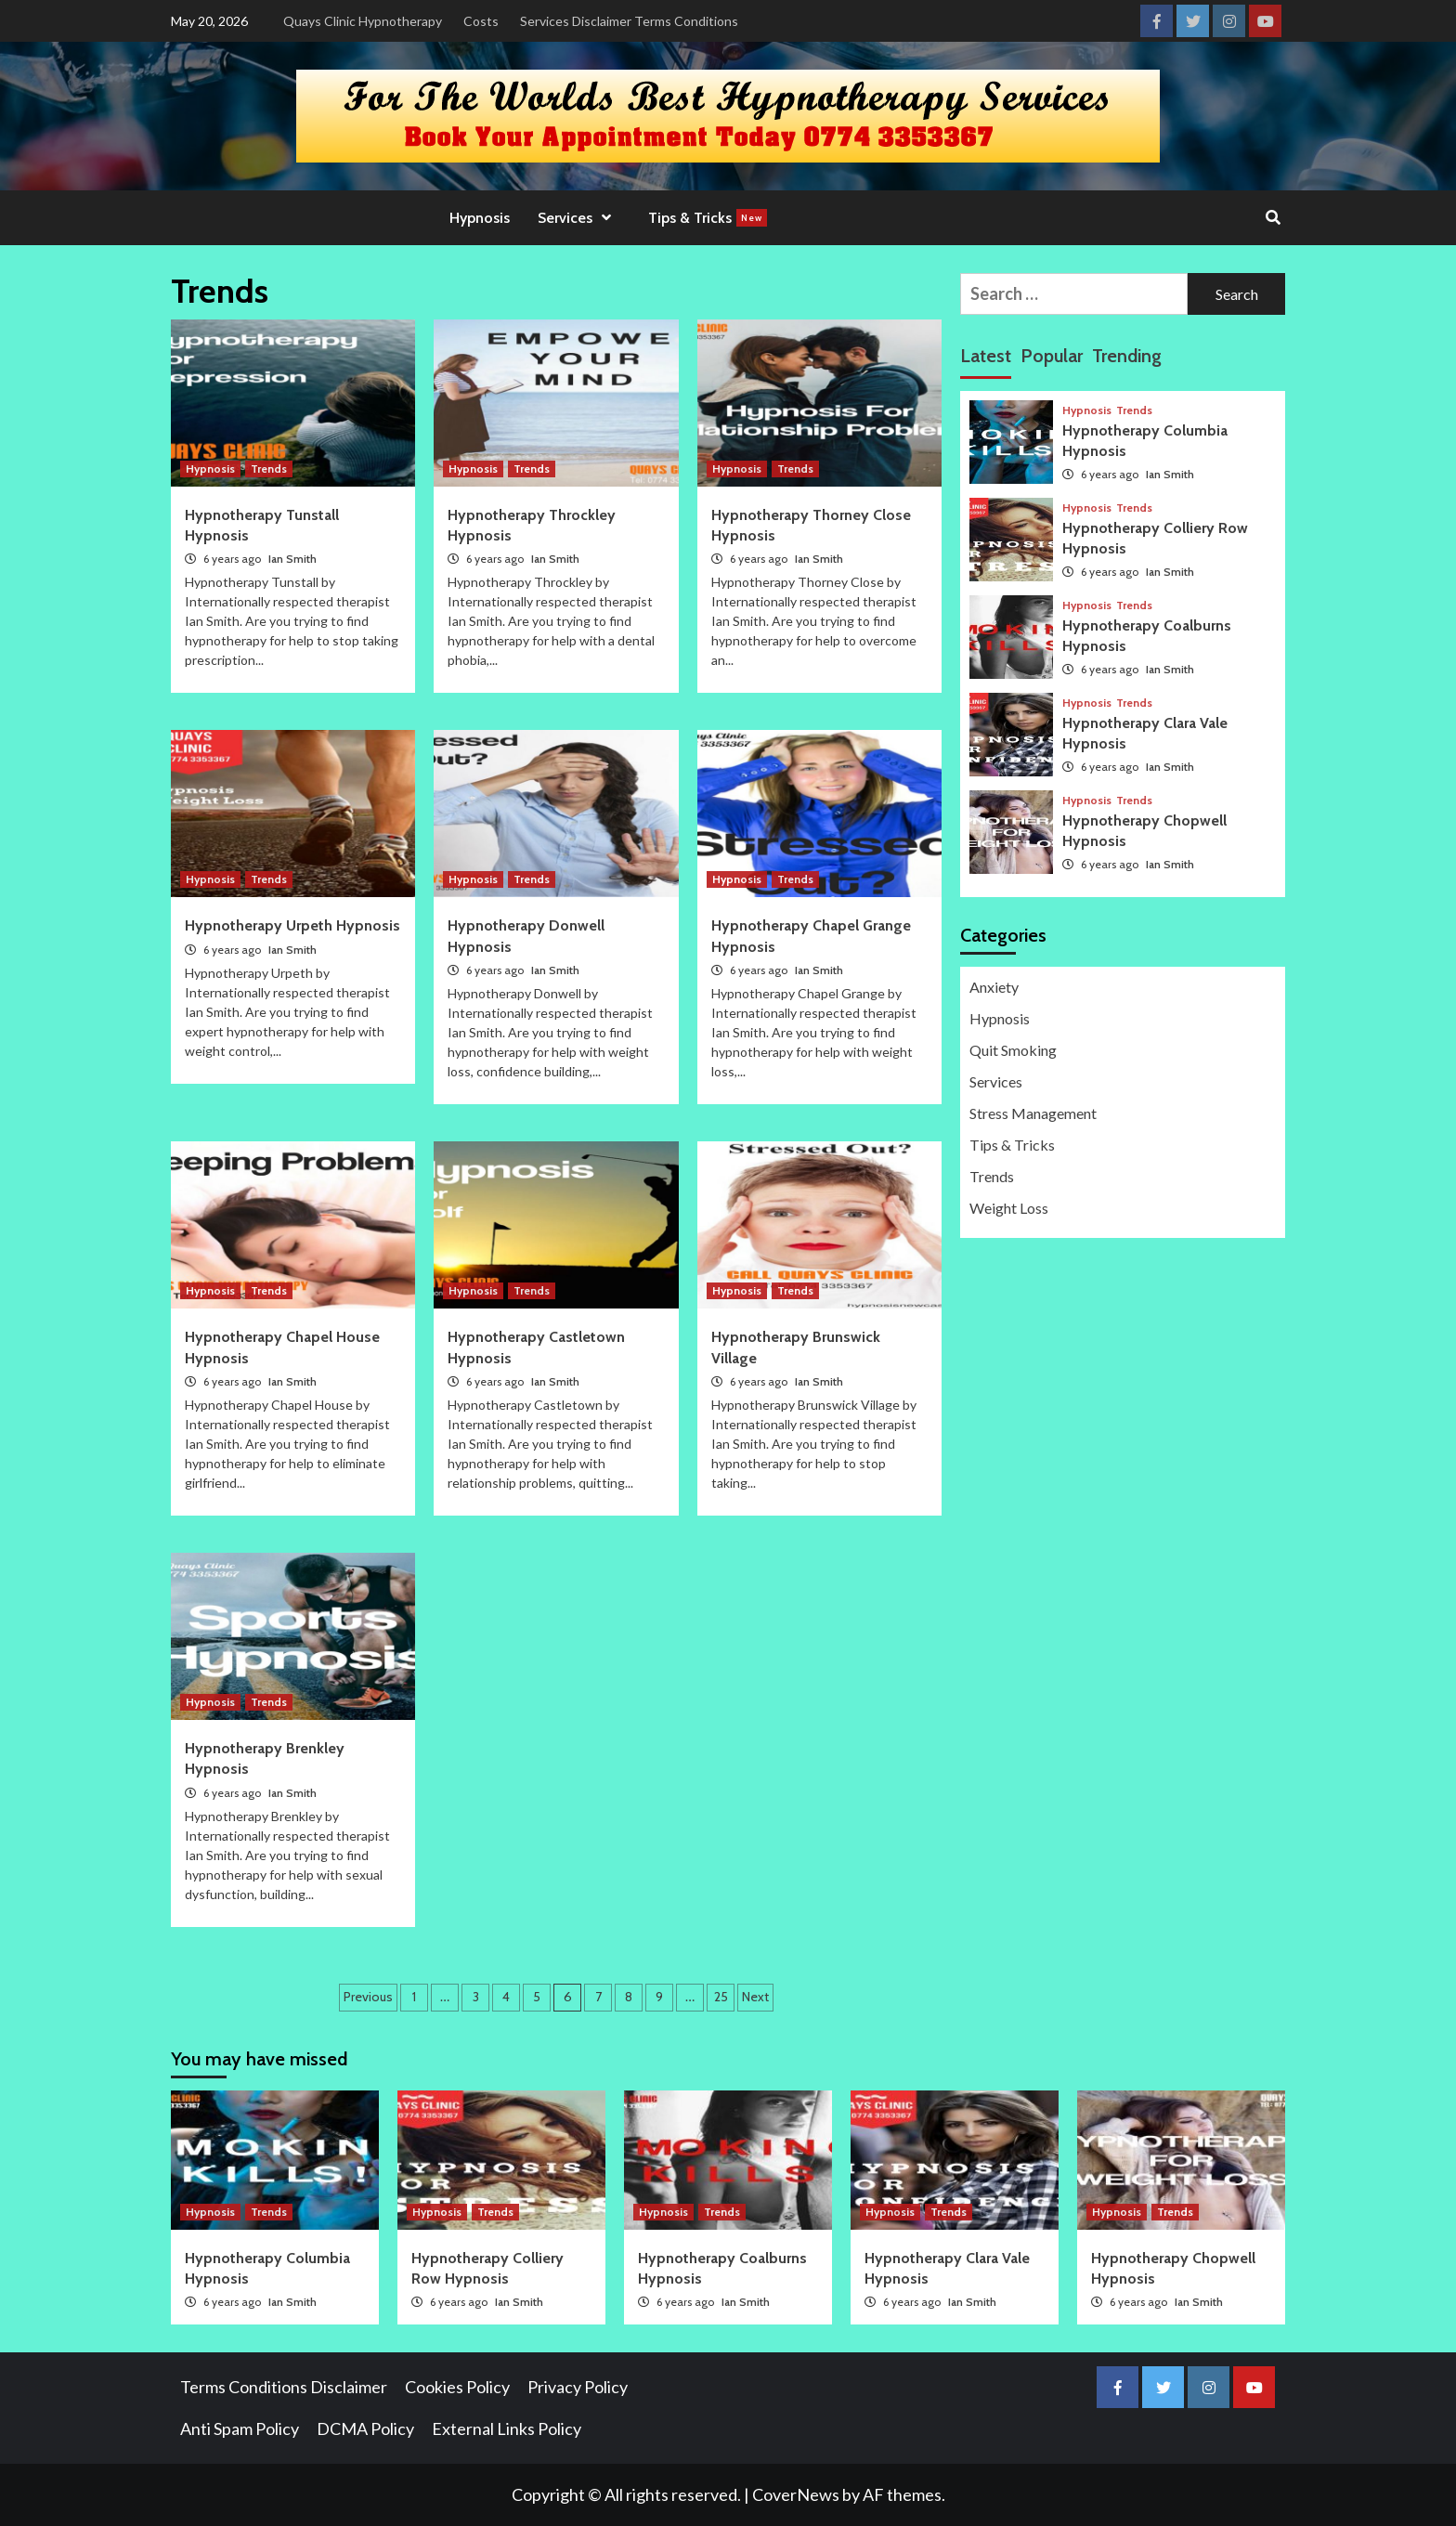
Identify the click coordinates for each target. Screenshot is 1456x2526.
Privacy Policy (577, 2386)
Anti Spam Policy (239, 2428)
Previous (368, 1996)
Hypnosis (479, 218)
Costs (481, 21)
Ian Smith (292, 559)
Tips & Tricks (707, 218)
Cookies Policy (457, 2386)
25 (721, 1996)
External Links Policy (506, 2428)
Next (755, 1996)
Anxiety (994, 987)
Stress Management (1033, 1113)
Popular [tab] (1051, 356)
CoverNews (795, 2494)
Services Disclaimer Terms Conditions (629, 21)
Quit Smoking (1013, 1050)
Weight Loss (1008, 1208)
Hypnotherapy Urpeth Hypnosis (292, 925)
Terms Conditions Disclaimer (283, 2386)
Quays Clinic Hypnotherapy (362, 21)
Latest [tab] (985, 356)
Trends (269, 468)
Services (579, 218)
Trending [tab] (1127, 356)
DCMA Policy (365, 2428)
